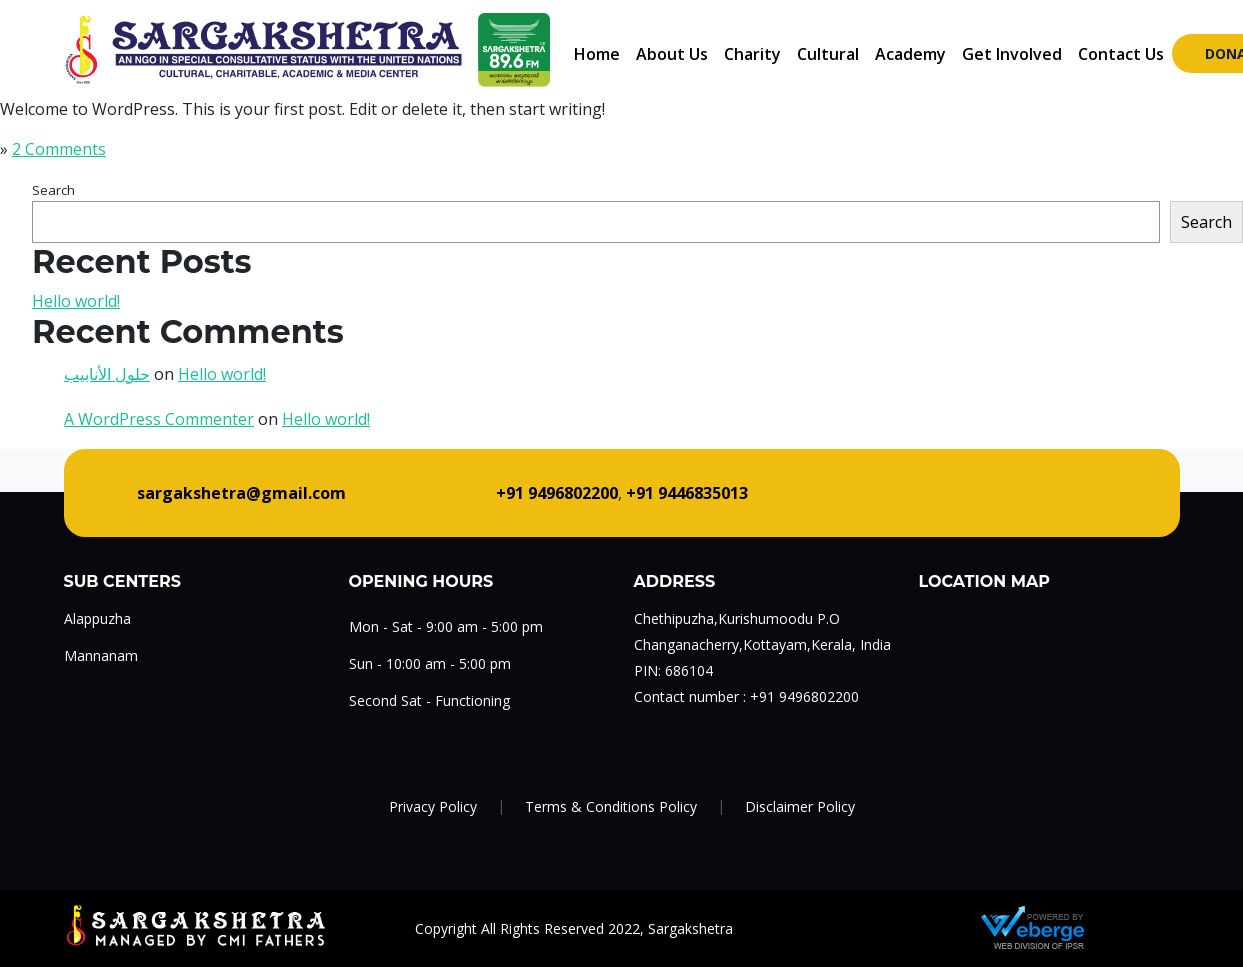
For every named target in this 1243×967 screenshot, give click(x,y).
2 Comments (59, 149)
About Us (672, 54)
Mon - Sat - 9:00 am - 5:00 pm (446, 626)
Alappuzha (97, 618)
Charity (752, 54)
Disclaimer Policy (800, 806)
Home (597, 54)
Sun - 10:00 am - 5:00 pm (430, 663)
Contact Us (1121, 54)
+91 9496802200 (804, 696)
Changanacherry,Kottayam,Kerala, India (762, 644)
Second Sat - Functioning (429, 700)
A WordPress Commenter (159, 419)
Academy (910, 54)
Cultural (828, 54)
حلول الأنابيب (107, 374)
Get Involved (1012, 54)
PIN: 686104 (673, 670)
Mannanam (101, 655)
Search (53, 190)
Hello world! (76, 301)
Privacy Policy (433, 806)
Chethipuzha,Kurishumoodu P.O (737, 618)
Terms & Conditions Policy (611, 806)
